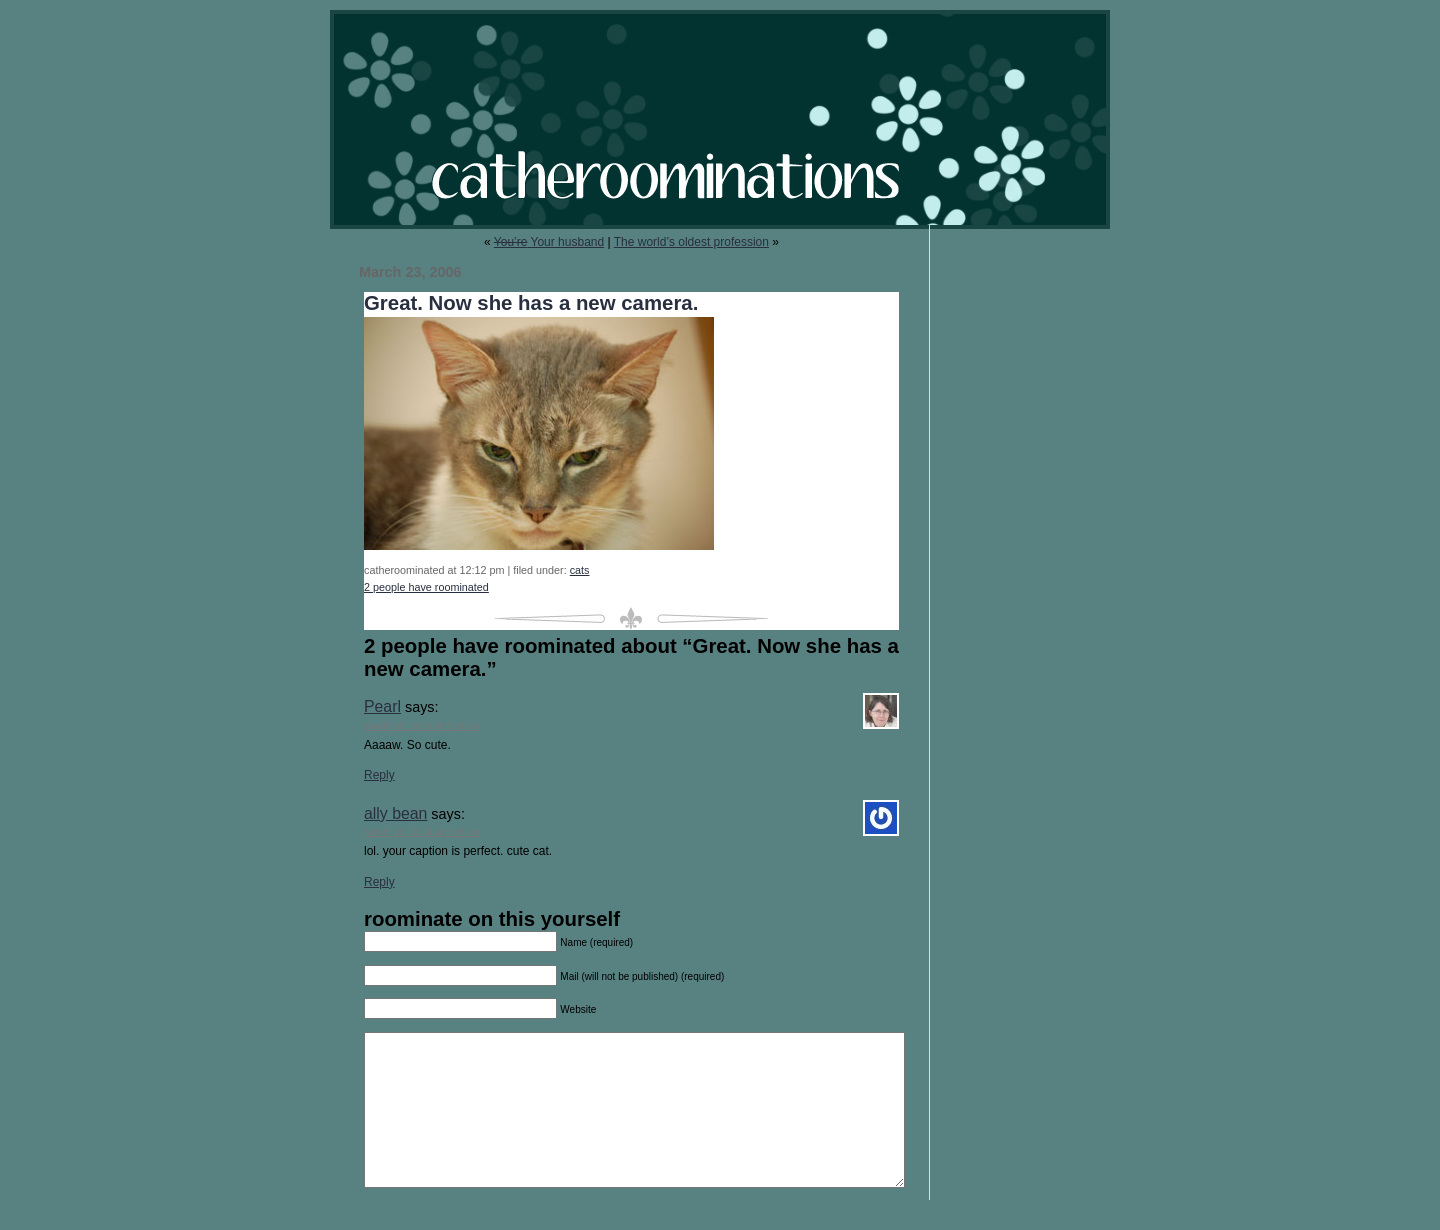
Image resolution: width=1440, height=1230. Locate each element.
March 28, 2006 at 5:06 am (422, 831)
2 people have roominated (426, 587)
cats (580, 570)
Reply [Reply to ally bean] (379, 882)
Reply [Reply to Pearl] (379, 775)
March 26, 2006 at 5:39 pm (422, 725)
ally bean (395, 813)
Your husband (549, 242)
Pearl (382, 706)
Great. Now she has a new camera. (531, 303)
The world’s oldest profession (691, 242)
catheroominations (720, 119)
